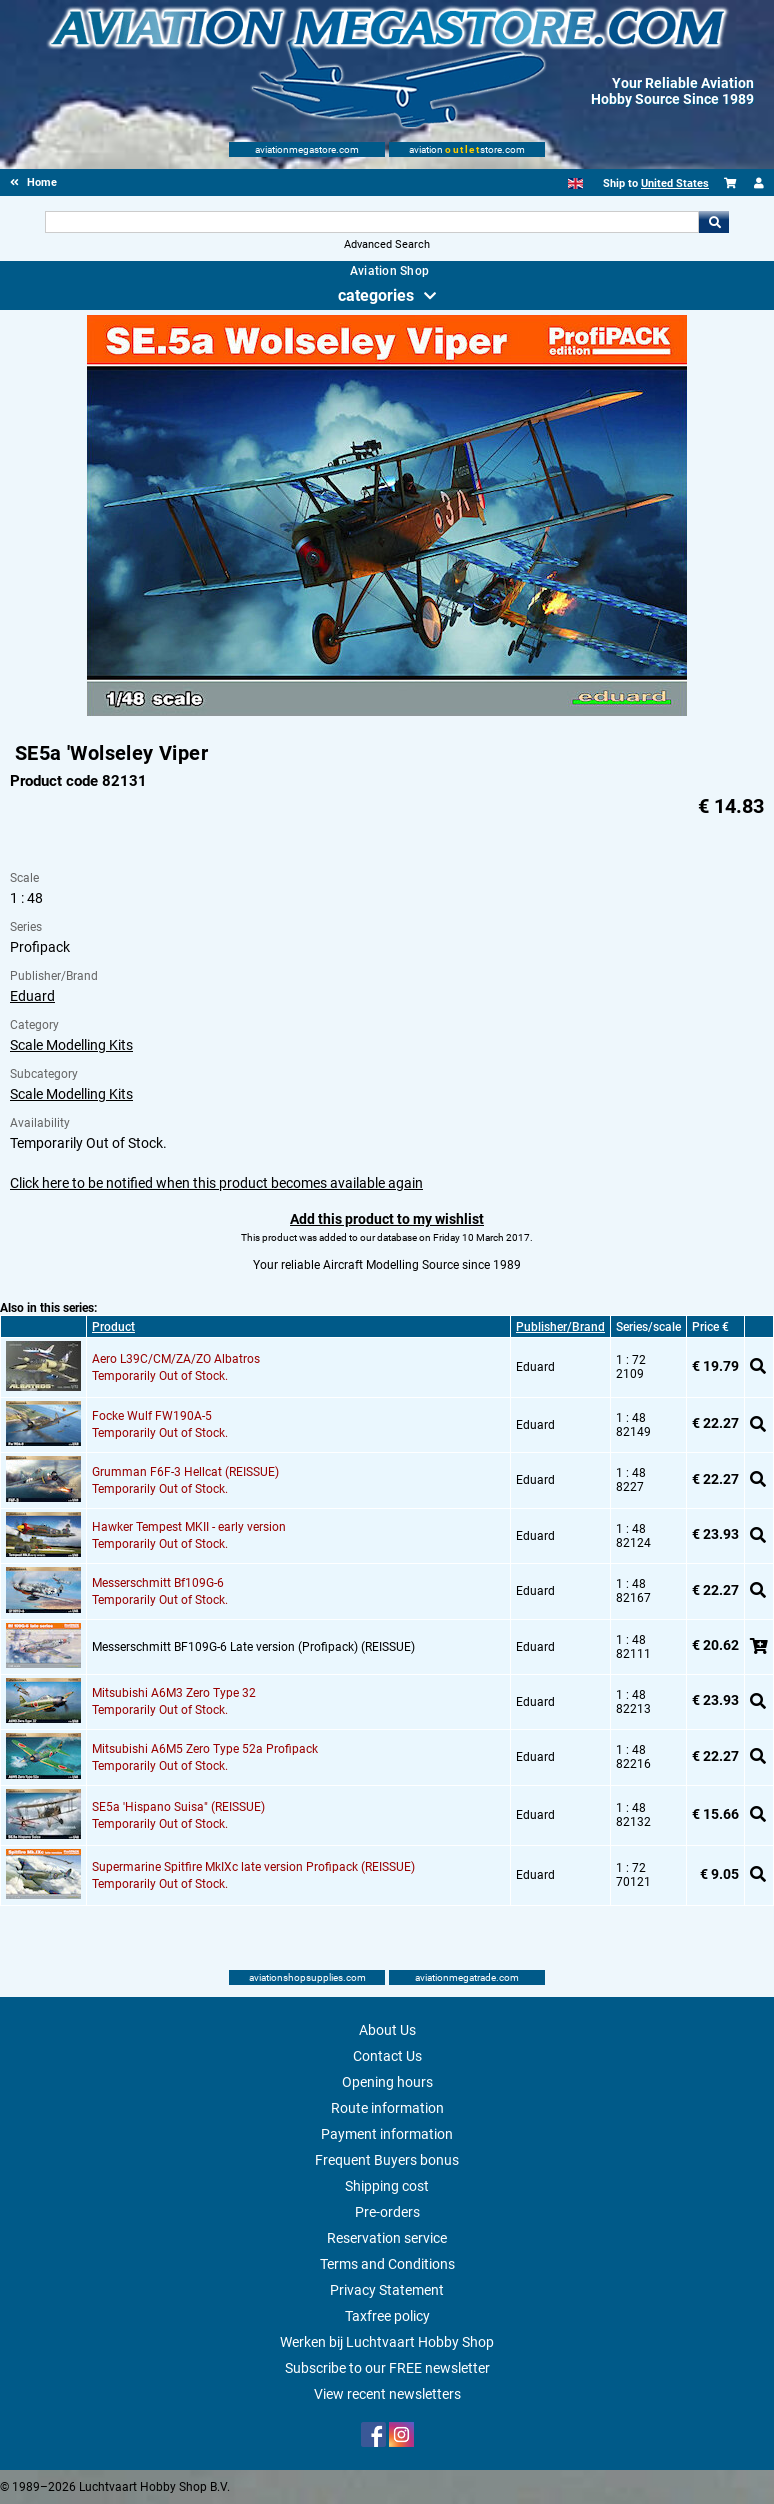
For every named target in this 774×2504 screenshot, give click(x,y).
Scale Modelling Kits (71, 1045)
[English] (575, 183)
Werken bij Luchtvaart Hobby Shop (387, 2342)
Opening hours (387, 2082)
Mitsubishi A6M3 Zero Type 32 (174, 1693)
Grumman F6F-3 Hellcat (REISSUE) (185, 1472)
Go (714, 222)
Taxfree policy (387, 2316)
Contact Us (387, 2056)
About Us (387, 2030)
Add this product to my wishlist (387, 1219)
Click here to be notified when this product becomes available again (216, 1183)
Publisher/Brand (560, 1327)
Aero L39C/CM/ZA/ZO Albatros (176, 1359)
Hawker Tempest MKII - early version (189, 1527)
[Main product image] (387, 712)
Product (113, 1327)
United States (675, 183)
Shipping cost (387, 2186)
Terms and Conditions (387, 2264)
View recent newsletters (387, 2394)
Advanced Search (387, 244)
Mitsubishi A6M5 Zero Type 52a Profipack (205, 1749)
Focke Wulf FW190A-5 (152, 1416)
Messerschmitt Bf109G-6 (158, 1583)
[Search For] (372, 222)
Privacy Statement (387, 2290)
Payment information (387, 2134)
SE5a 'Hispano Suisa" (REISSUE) (178, 1807)
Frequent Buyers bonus (387, 2160)
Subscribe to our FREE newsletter (387, 2368)
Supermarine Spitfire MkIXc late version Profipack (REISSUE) (253, 1867)
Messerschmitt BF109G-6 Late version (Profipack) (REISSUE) (253, 1647)
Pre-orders (387, 2212)
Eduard (32, 996)
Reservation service (387, 2238)
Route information (387, 2108)
